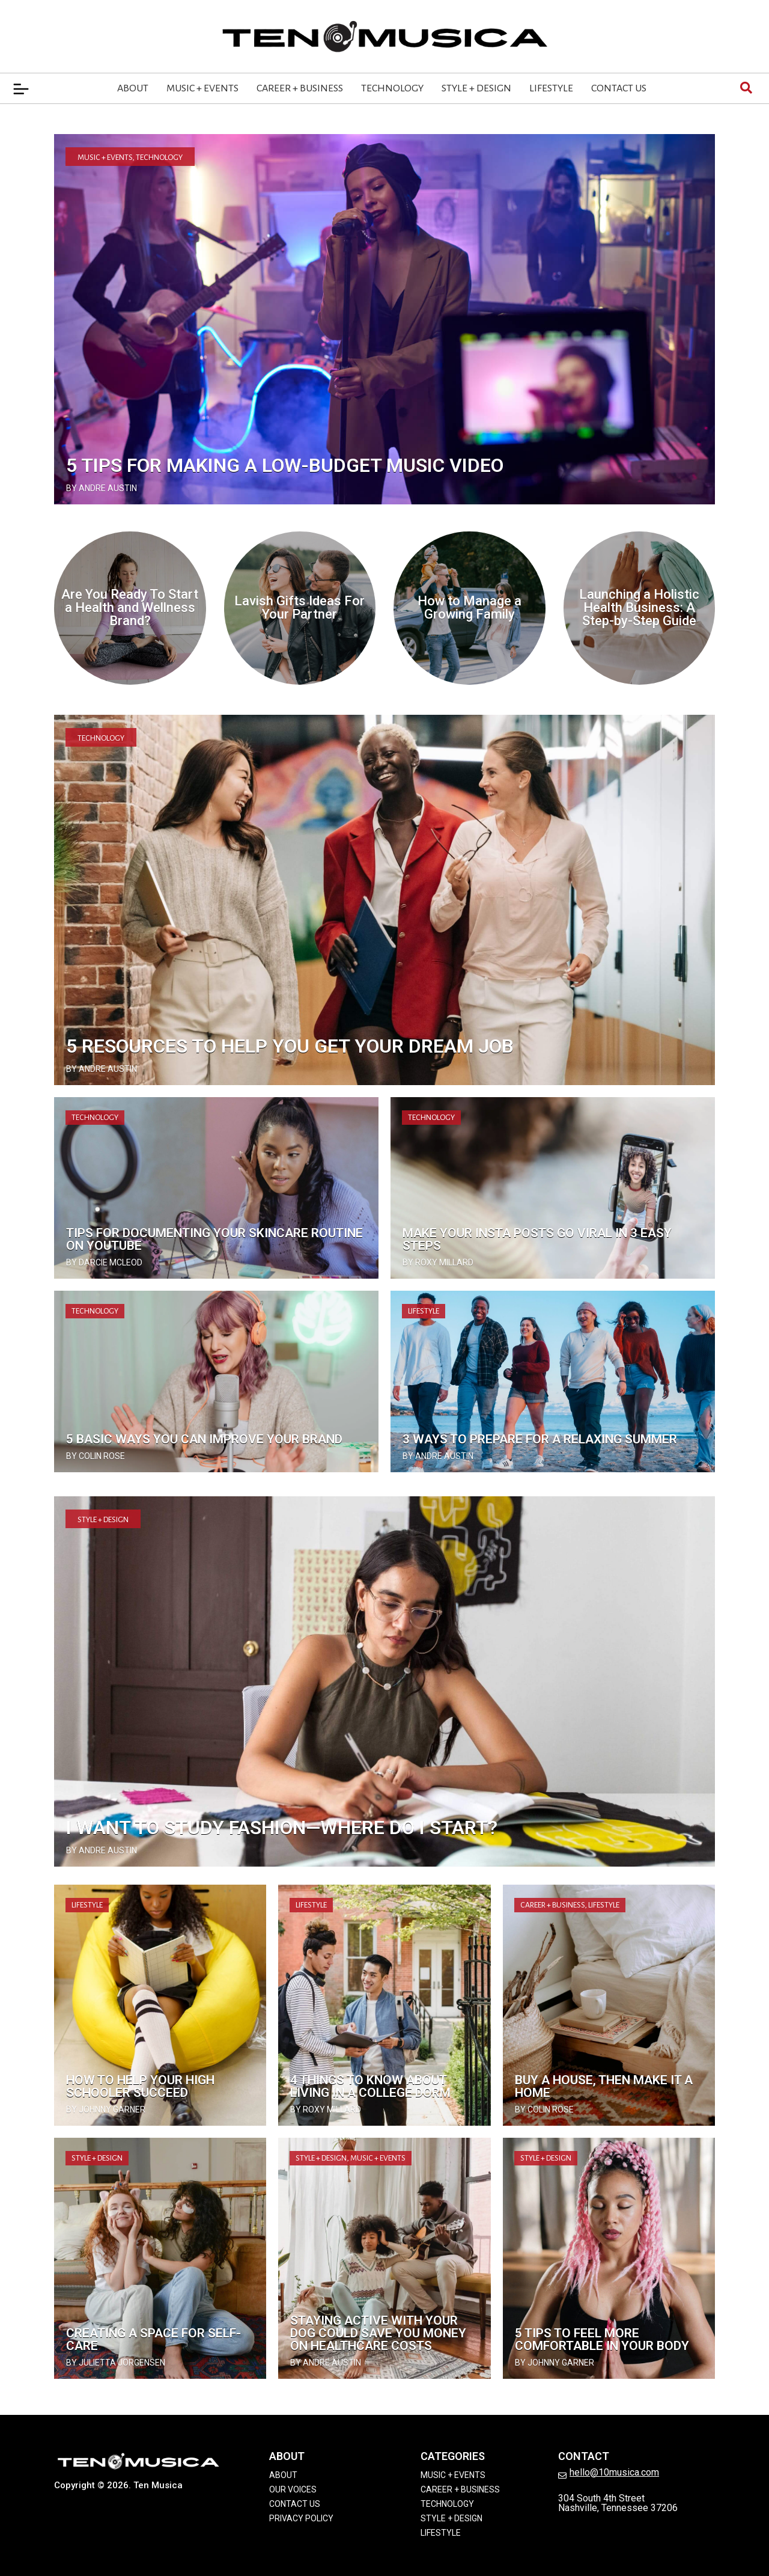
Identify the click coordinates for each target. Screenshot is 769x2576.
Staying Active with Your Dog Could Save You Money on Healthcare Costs (378, 2333)
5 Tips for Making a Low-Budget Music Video (284, 465)
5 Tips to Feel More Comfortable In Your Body (602, 2339)
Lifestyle (551, 88)
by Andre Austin (101, 488)
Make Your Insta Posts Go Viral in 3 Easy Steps (537, 1239)
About (132, 88)
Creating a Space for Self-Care (153, 2339)
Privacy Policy (301, 2518)
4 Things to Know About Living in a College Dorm (370, 2086)
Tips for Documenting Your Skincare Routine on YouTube (214, 1239)
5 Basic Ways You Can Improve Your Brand (204, 1439)
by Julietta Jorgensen (115, 2362)
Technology (392, 88)
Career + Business (300, 88)
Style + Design (476, 88)
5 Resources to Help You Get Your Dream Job (290, 1046)
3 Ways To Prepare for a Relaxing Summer (540, 1439)
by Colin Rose (95, 1456)
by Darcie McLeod (104, 1262)
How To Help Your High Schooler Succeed (140, 2086)
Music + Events (202, 88)
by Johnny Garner (105, 2109)
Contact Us (618, 88)
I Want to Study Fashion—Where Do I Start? (281, 1827)
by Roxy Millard (438, 1262)
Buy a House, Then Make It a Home (604, 2086)
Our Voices (293, 2489)
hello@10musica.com (614, 2472)
